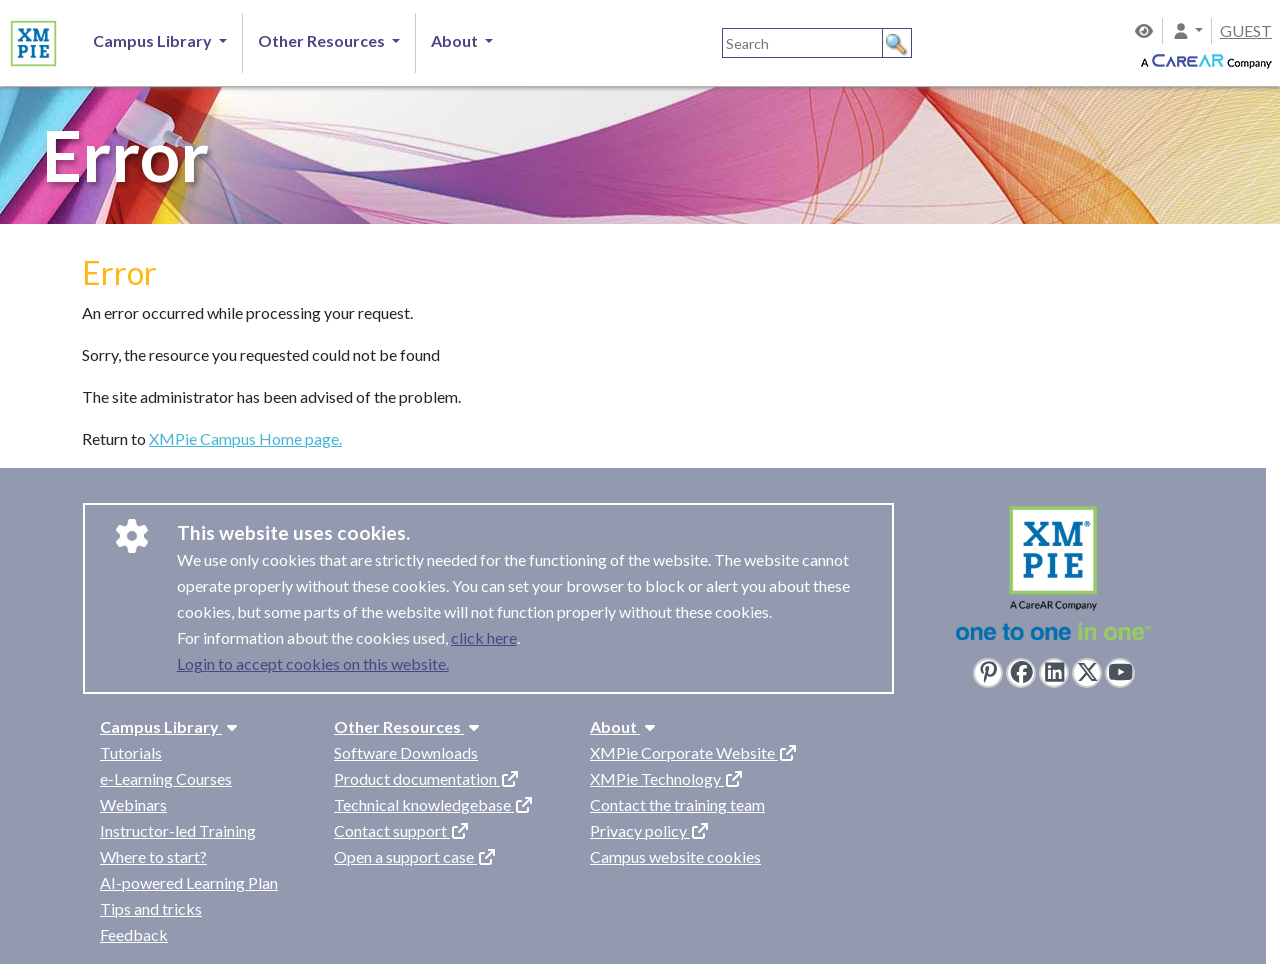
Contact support (402, 830)
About (625, 726)
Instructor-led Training (178, 830)
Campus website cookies (675, 856)
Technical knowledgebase (434, 804)
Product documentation (427, 778)
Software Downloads (406, 752)
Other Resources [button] (323, 40)
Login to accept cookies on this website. (313, 663)
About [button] (456, 40)
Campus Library (171, 726)
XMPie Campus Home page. (245, 438)
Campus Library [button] (154, 40)
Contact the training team (677, 804)
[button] (1187, 30)
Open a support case (415, 856)
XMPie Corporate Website (694, 752)
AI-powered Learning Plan (189, 882)
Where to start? (153, 856)
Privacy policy (650, 830)
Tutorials (131, 752)
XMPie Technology (667, 778)
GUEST (1246, 30)
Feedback (134, 934)
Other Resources (409, 726)
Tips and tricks (151, 908)
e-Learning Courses (166, 778)
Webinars (133, 804)
